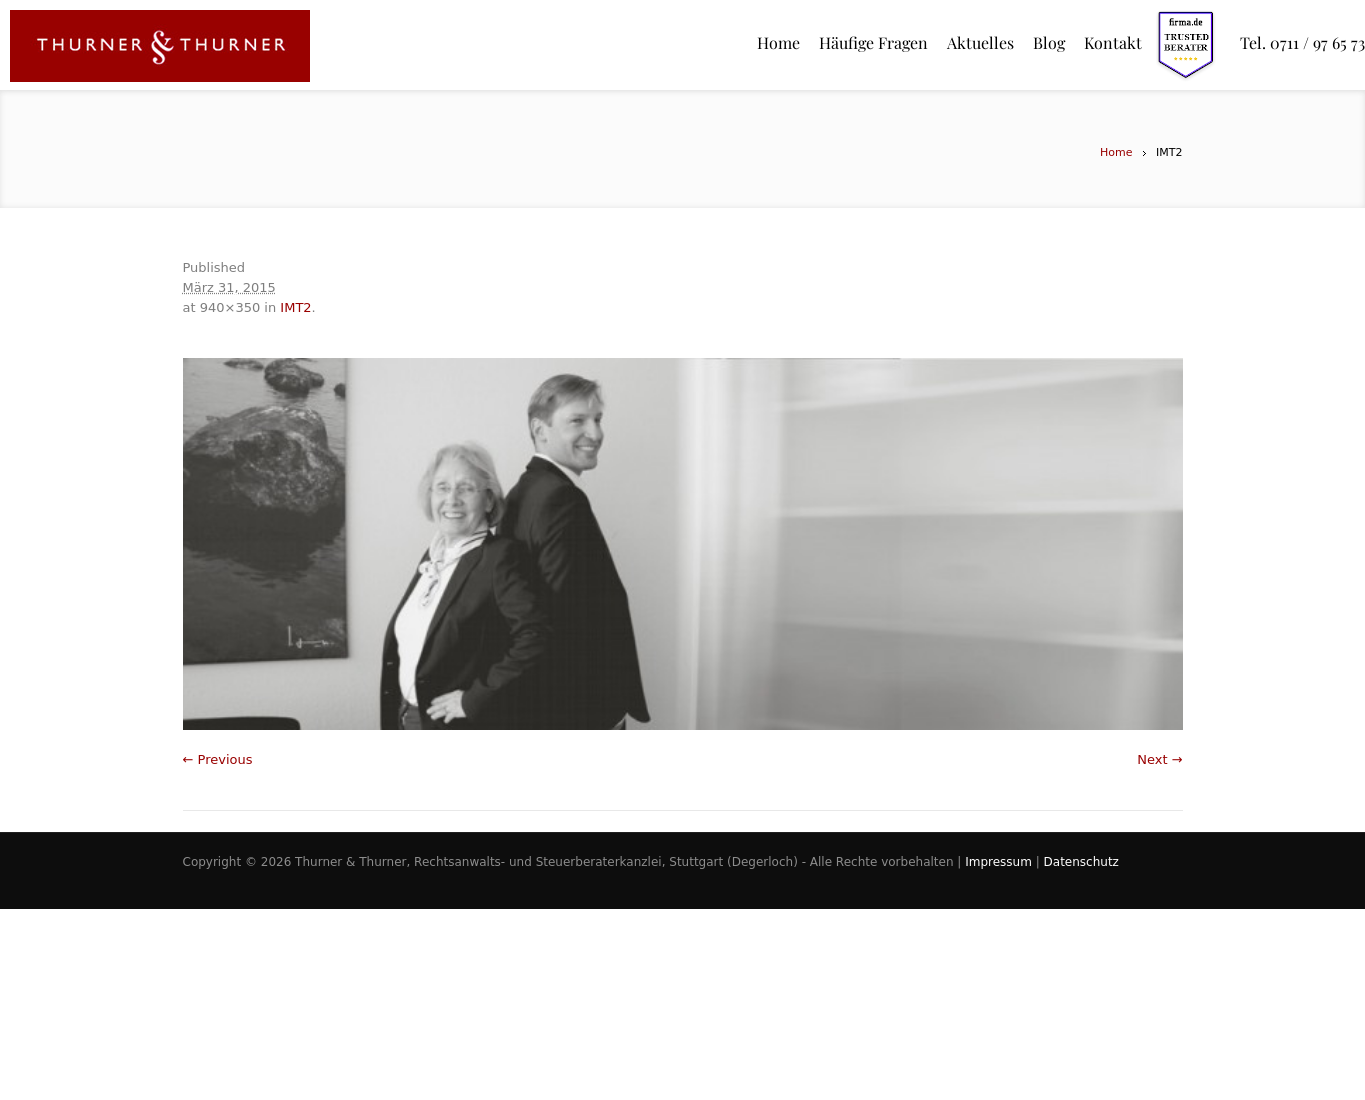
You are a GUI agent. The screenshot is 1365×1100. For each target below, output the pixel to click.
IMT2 (295, 307)
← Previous (218, 759)
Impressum (998, 862)
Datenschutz (1081, 862)
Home (1116, 152)
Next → (1159, 759)
